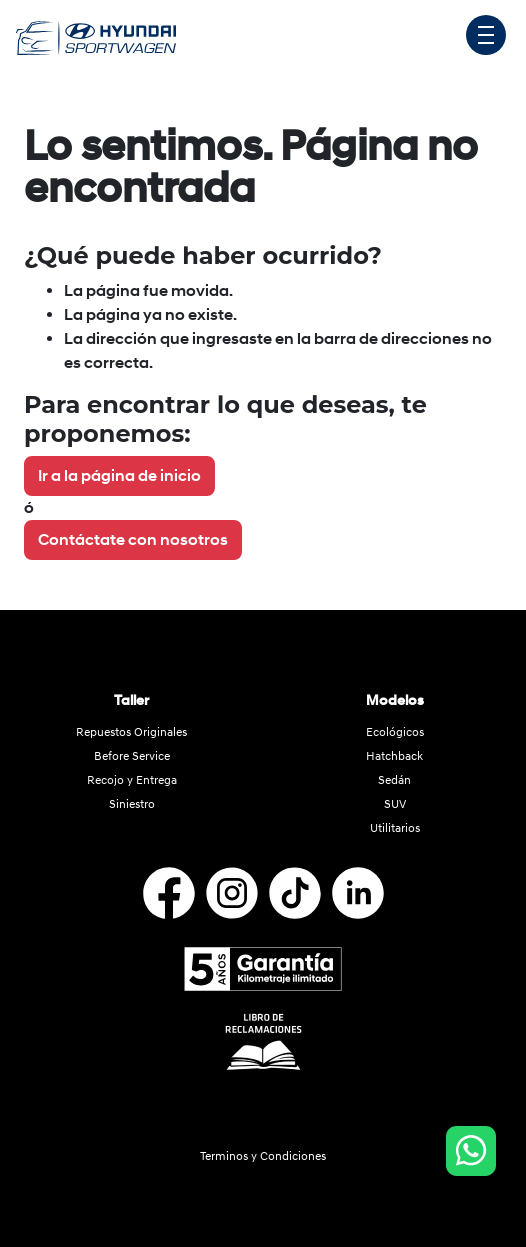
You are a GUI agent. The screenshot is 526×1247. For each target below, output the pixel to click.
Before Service (132, 756)
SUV (395, 804)
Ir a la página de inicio (119, 476)
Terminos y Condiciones (263, 1156)
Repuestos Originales (131, 732)
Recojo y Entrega (132, 780)
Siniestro (132, 804)
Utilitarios (395, 828)
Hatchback (394, 756)
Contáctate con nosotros (133, 540)
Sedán (394, 780)
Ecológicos (395, 732)
